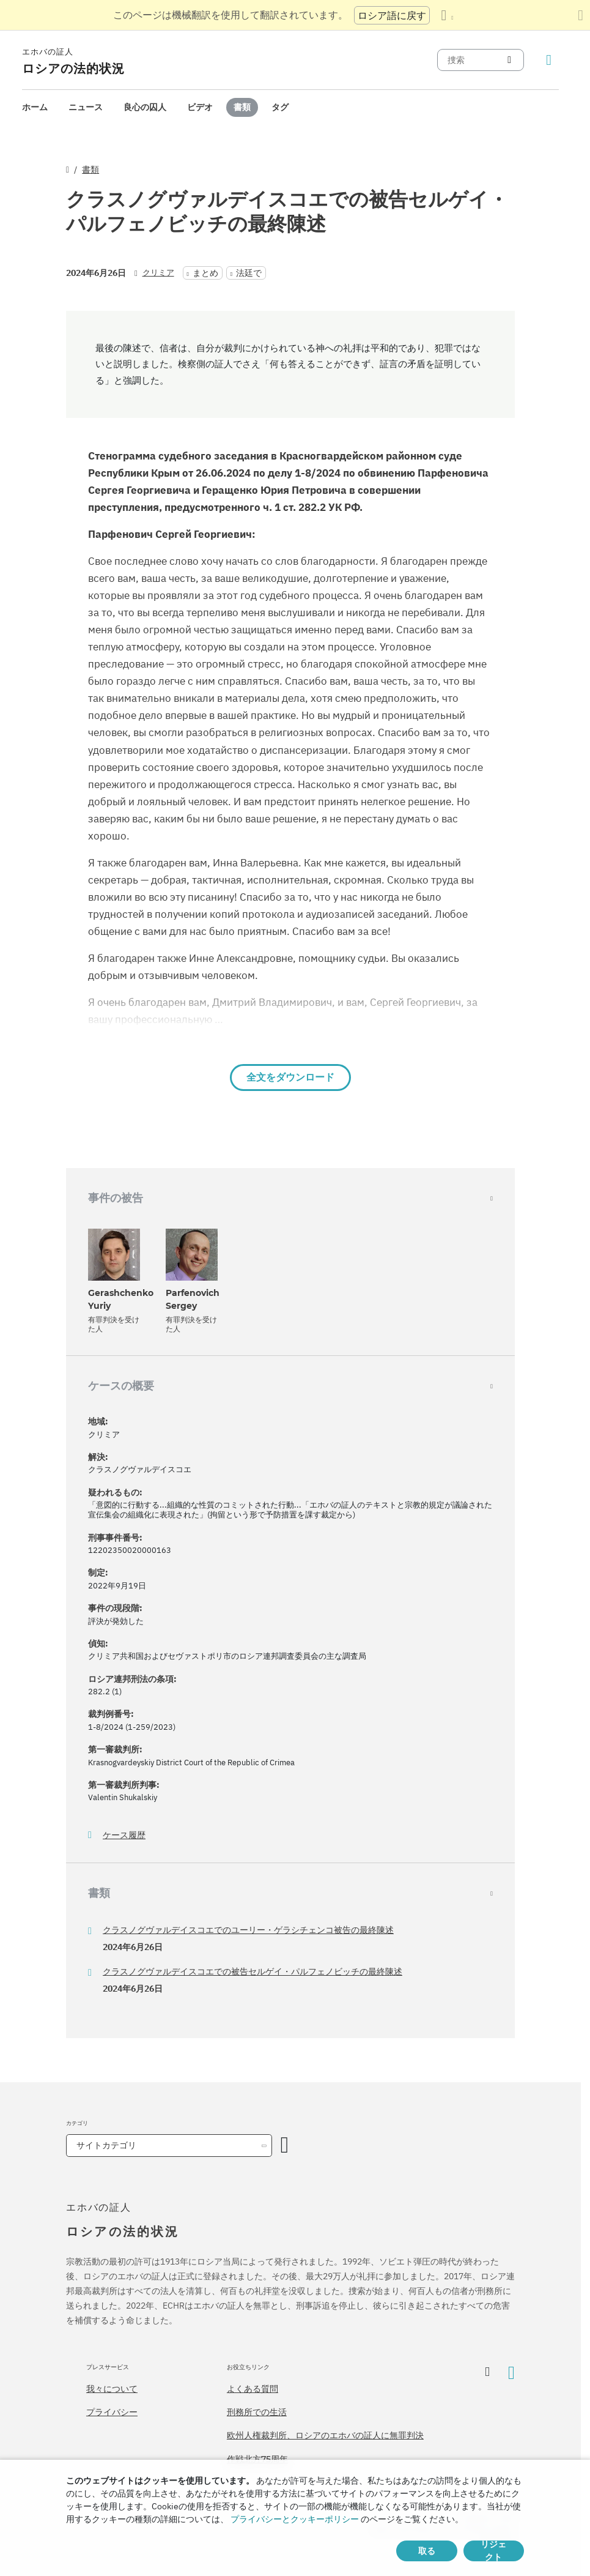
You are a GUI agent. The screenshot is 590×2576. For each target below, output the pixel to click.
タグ (280, 107)
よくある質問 (252, 2388)
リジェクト (493, 2551)
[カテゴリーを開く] (285, 2145)
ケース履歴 (124, 1835)
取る (426, 2550)
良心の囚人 (145, 107)
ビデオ (200, 107)
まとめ (205, 272)
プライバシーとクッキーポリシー (294, 2519)
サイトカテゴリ (106, 2145)
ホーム (35, 107)
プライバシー (112, 2412)
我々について (112, 2388)
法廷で (249, 272)
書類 (242, 107)
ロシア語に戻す (392, 15)
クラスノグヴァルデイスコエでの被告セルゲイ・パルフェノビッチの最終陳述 (252, 1971)
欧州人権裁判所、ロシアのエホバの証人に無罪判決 (325, 2435)
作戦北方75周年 (257, 2459)
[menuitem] (35, 107)
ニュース (85, 107)
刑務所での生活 (257, 2412)
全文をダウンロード (290, 1077)
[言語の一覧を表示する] (447, 15)
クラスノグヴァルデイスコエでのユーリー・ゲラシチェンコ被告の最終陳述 (248, 1929)
